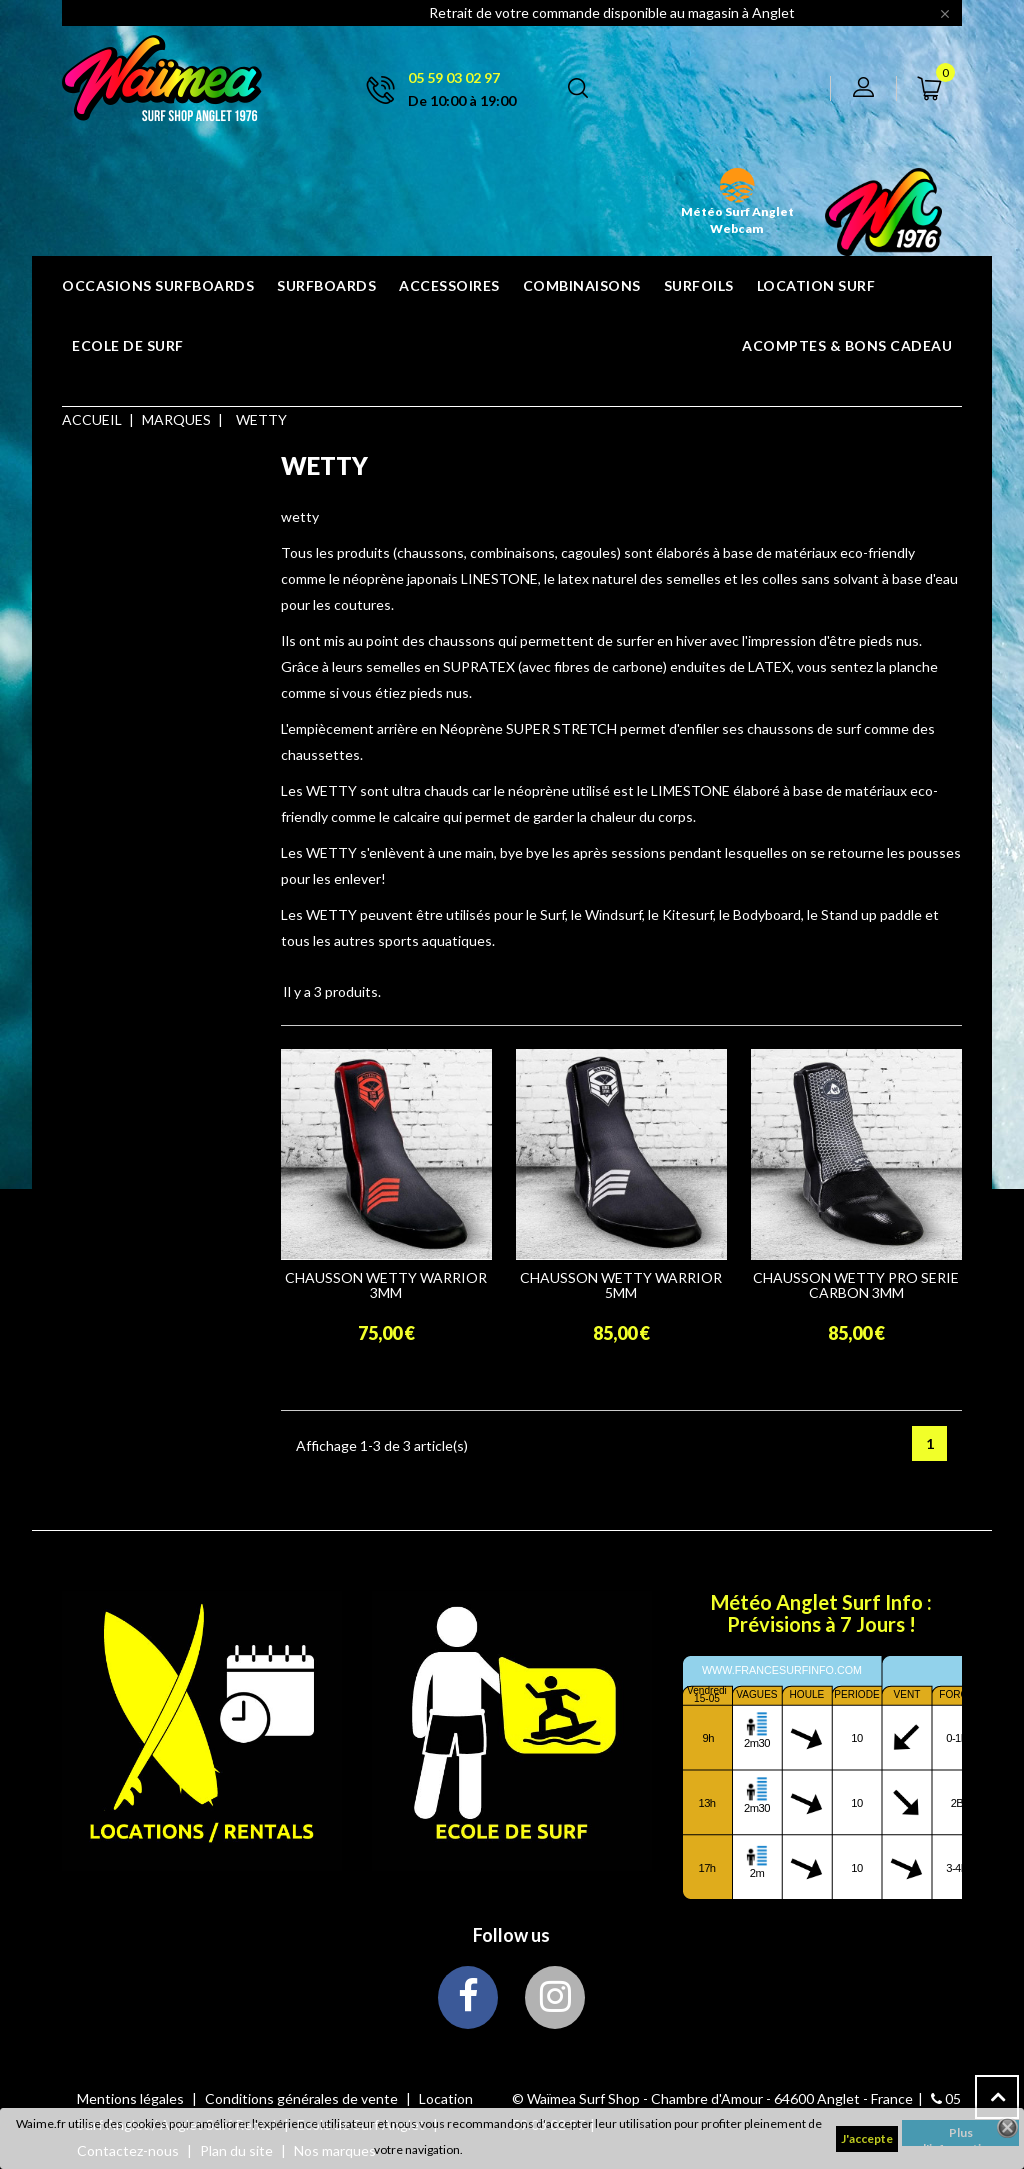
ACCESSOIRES (449, 285)
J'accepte (867, 2138)
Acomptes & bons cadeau (847, 345)
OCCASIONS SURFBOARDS (158, 285)
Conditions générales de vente (303, 2098)
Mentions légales (132, 2098)
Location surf (816, 285)
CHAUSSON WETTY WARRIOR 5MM (621, 1285)
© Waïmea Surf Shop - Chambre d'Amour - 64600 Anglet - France (712, 2098)
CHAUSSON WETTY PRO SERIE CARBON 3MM (856, 1285)
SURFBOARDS (326, 285)
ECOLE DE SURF (128, 345)
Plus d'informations (960, 2135)
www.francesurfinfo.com (782, 1670)
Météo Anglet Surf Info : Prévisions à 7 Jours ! (821, 1613)
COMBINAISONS (582, 285)
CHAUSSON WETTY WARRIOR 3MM (386, 1285)
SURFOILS (699, 285)
